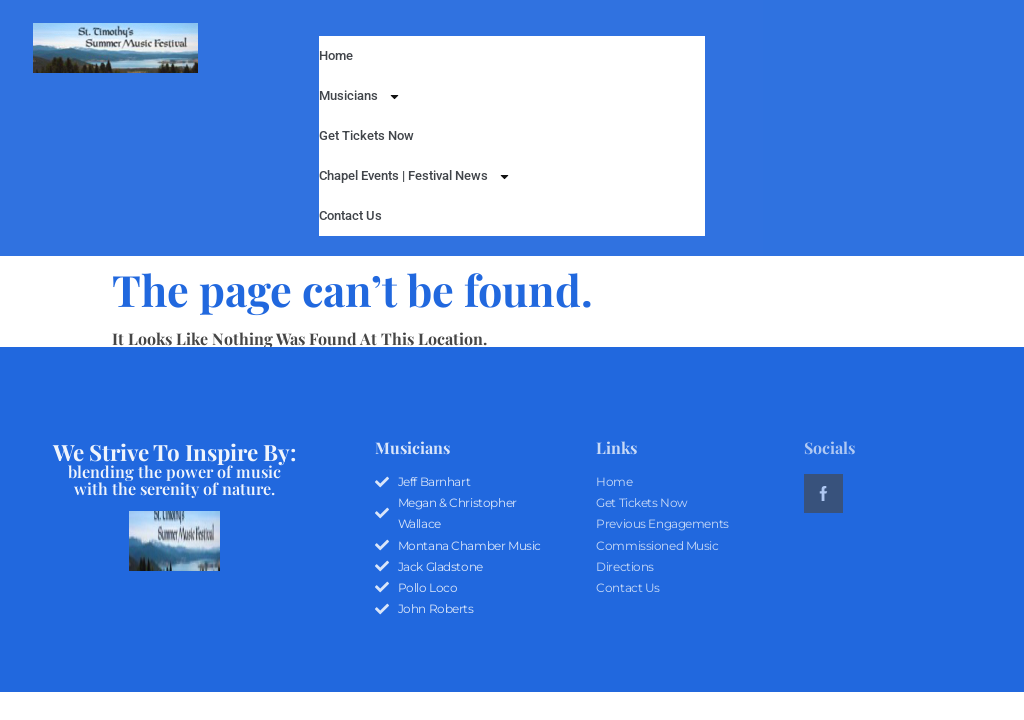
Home (336, 55)
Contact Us (350, 215)
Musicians (360, 96)
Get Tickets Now (366, 135)
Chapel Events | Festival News (415, 176)
